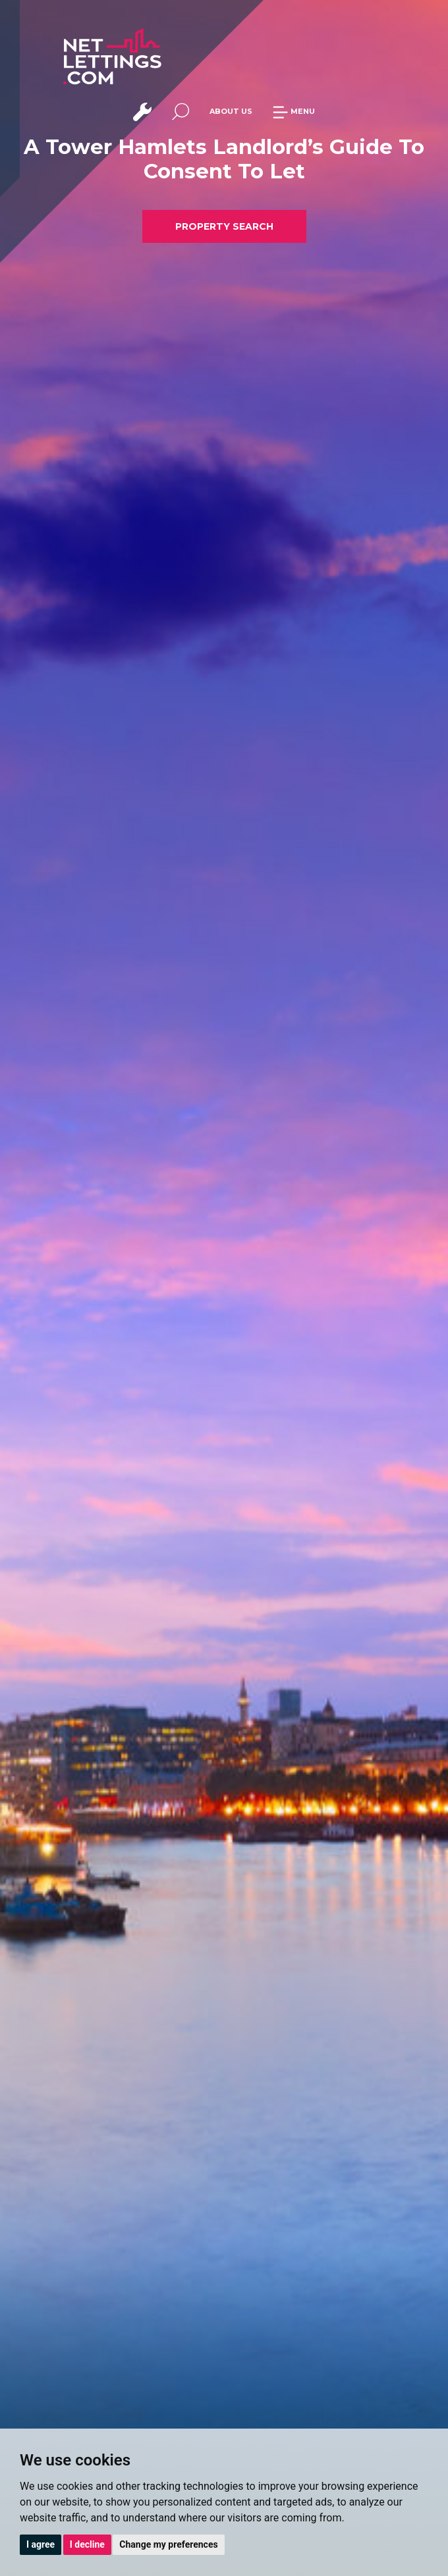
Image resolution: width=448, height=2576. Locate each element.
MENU (293, 111)
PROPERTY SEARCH (224, 226)
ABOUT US (231, 111)
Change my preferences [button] (168, 2544)
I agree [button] (40, 2544)
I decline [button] (87, 2544)
